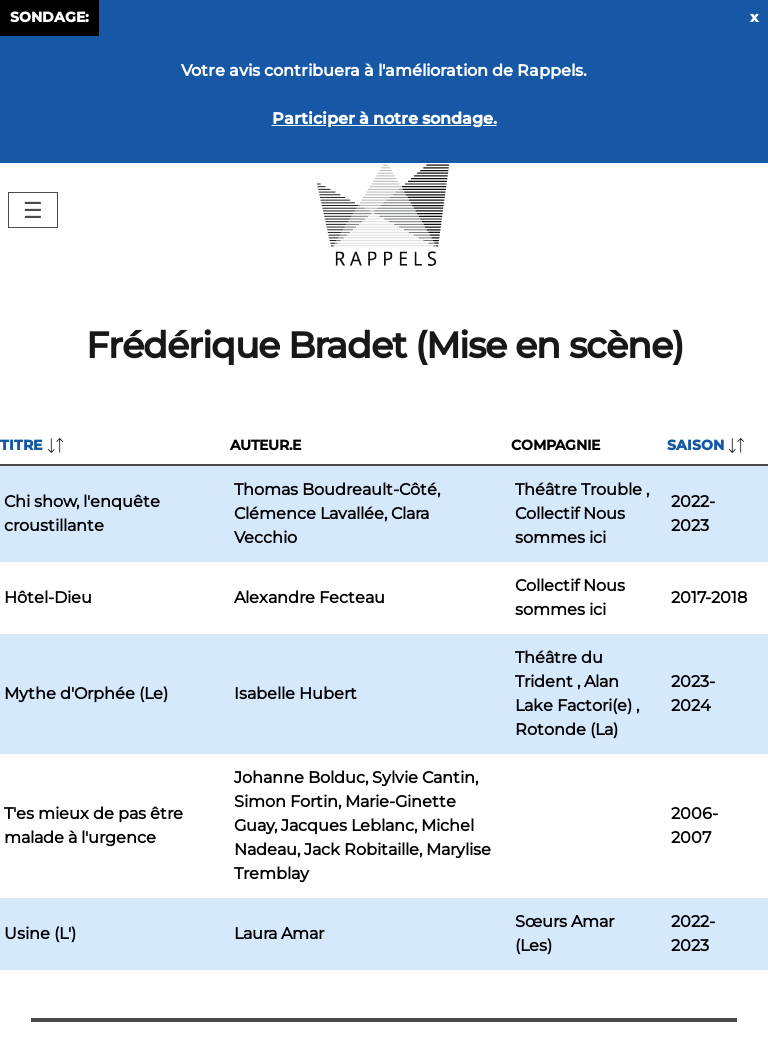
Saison (695, 445)
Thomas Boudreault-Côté (335, 489)
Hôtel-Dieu (48, 597)
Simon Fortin (286, 801)
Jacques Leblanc (347, 825)
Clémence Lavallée (309, 513)
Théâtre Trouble (578, 489)
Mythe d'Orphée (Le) (86, 693)
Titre (21, 445)
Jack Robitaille (361, 849)
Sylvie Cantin (423, 777)
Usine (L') (40, 933)
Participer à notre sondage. (384, 118)
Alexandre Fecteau (309, 597)
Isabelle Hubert (295, 693)
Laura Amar (279, 933)
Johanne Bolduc (299, 777)
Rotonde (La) (566, 729)
